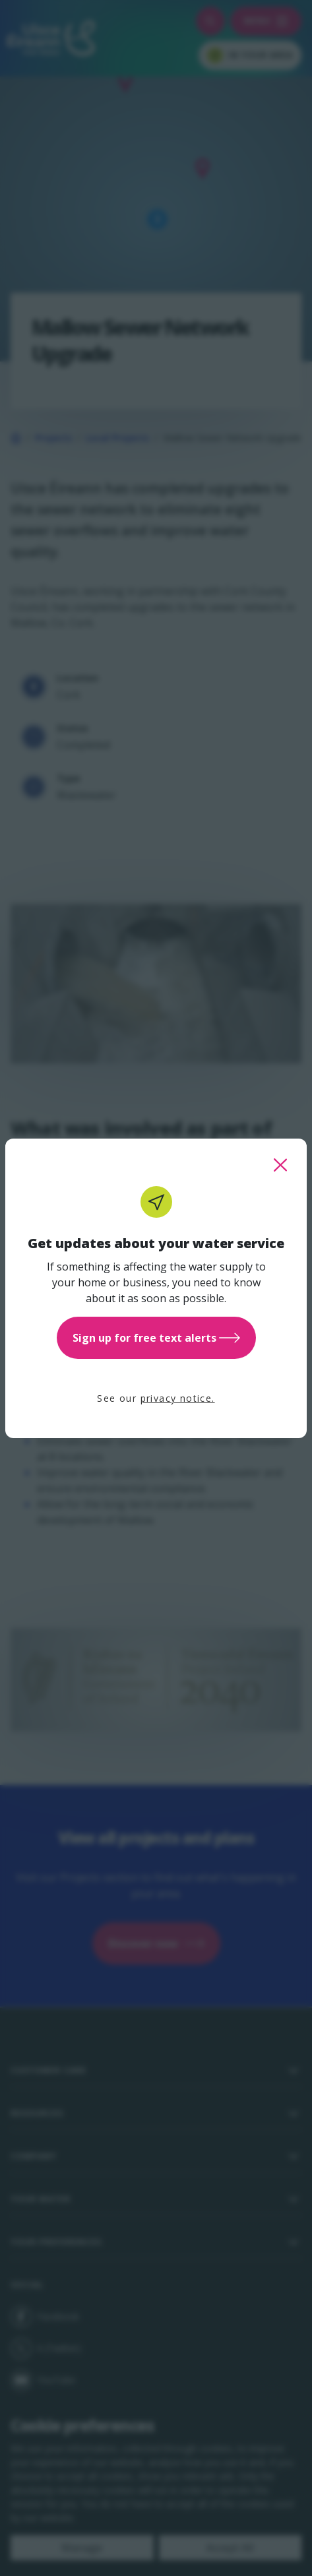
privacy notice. (177, 1398)
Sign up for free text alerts (156, 1338)
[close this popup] (280, 1165)
